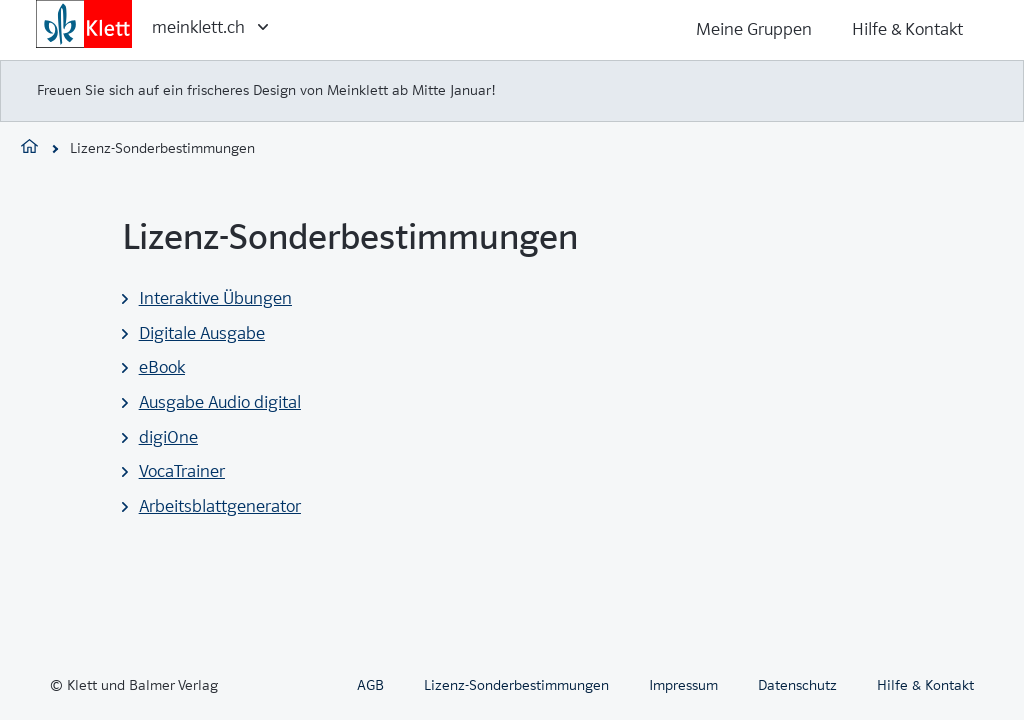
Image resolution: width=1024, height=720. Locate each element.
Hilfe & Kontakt (907, 29)
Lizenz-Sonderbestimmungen (516, 685)
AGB (370, 685)
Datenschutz (797, 685)
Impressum (683, 685)
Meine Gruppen (754, 29)
